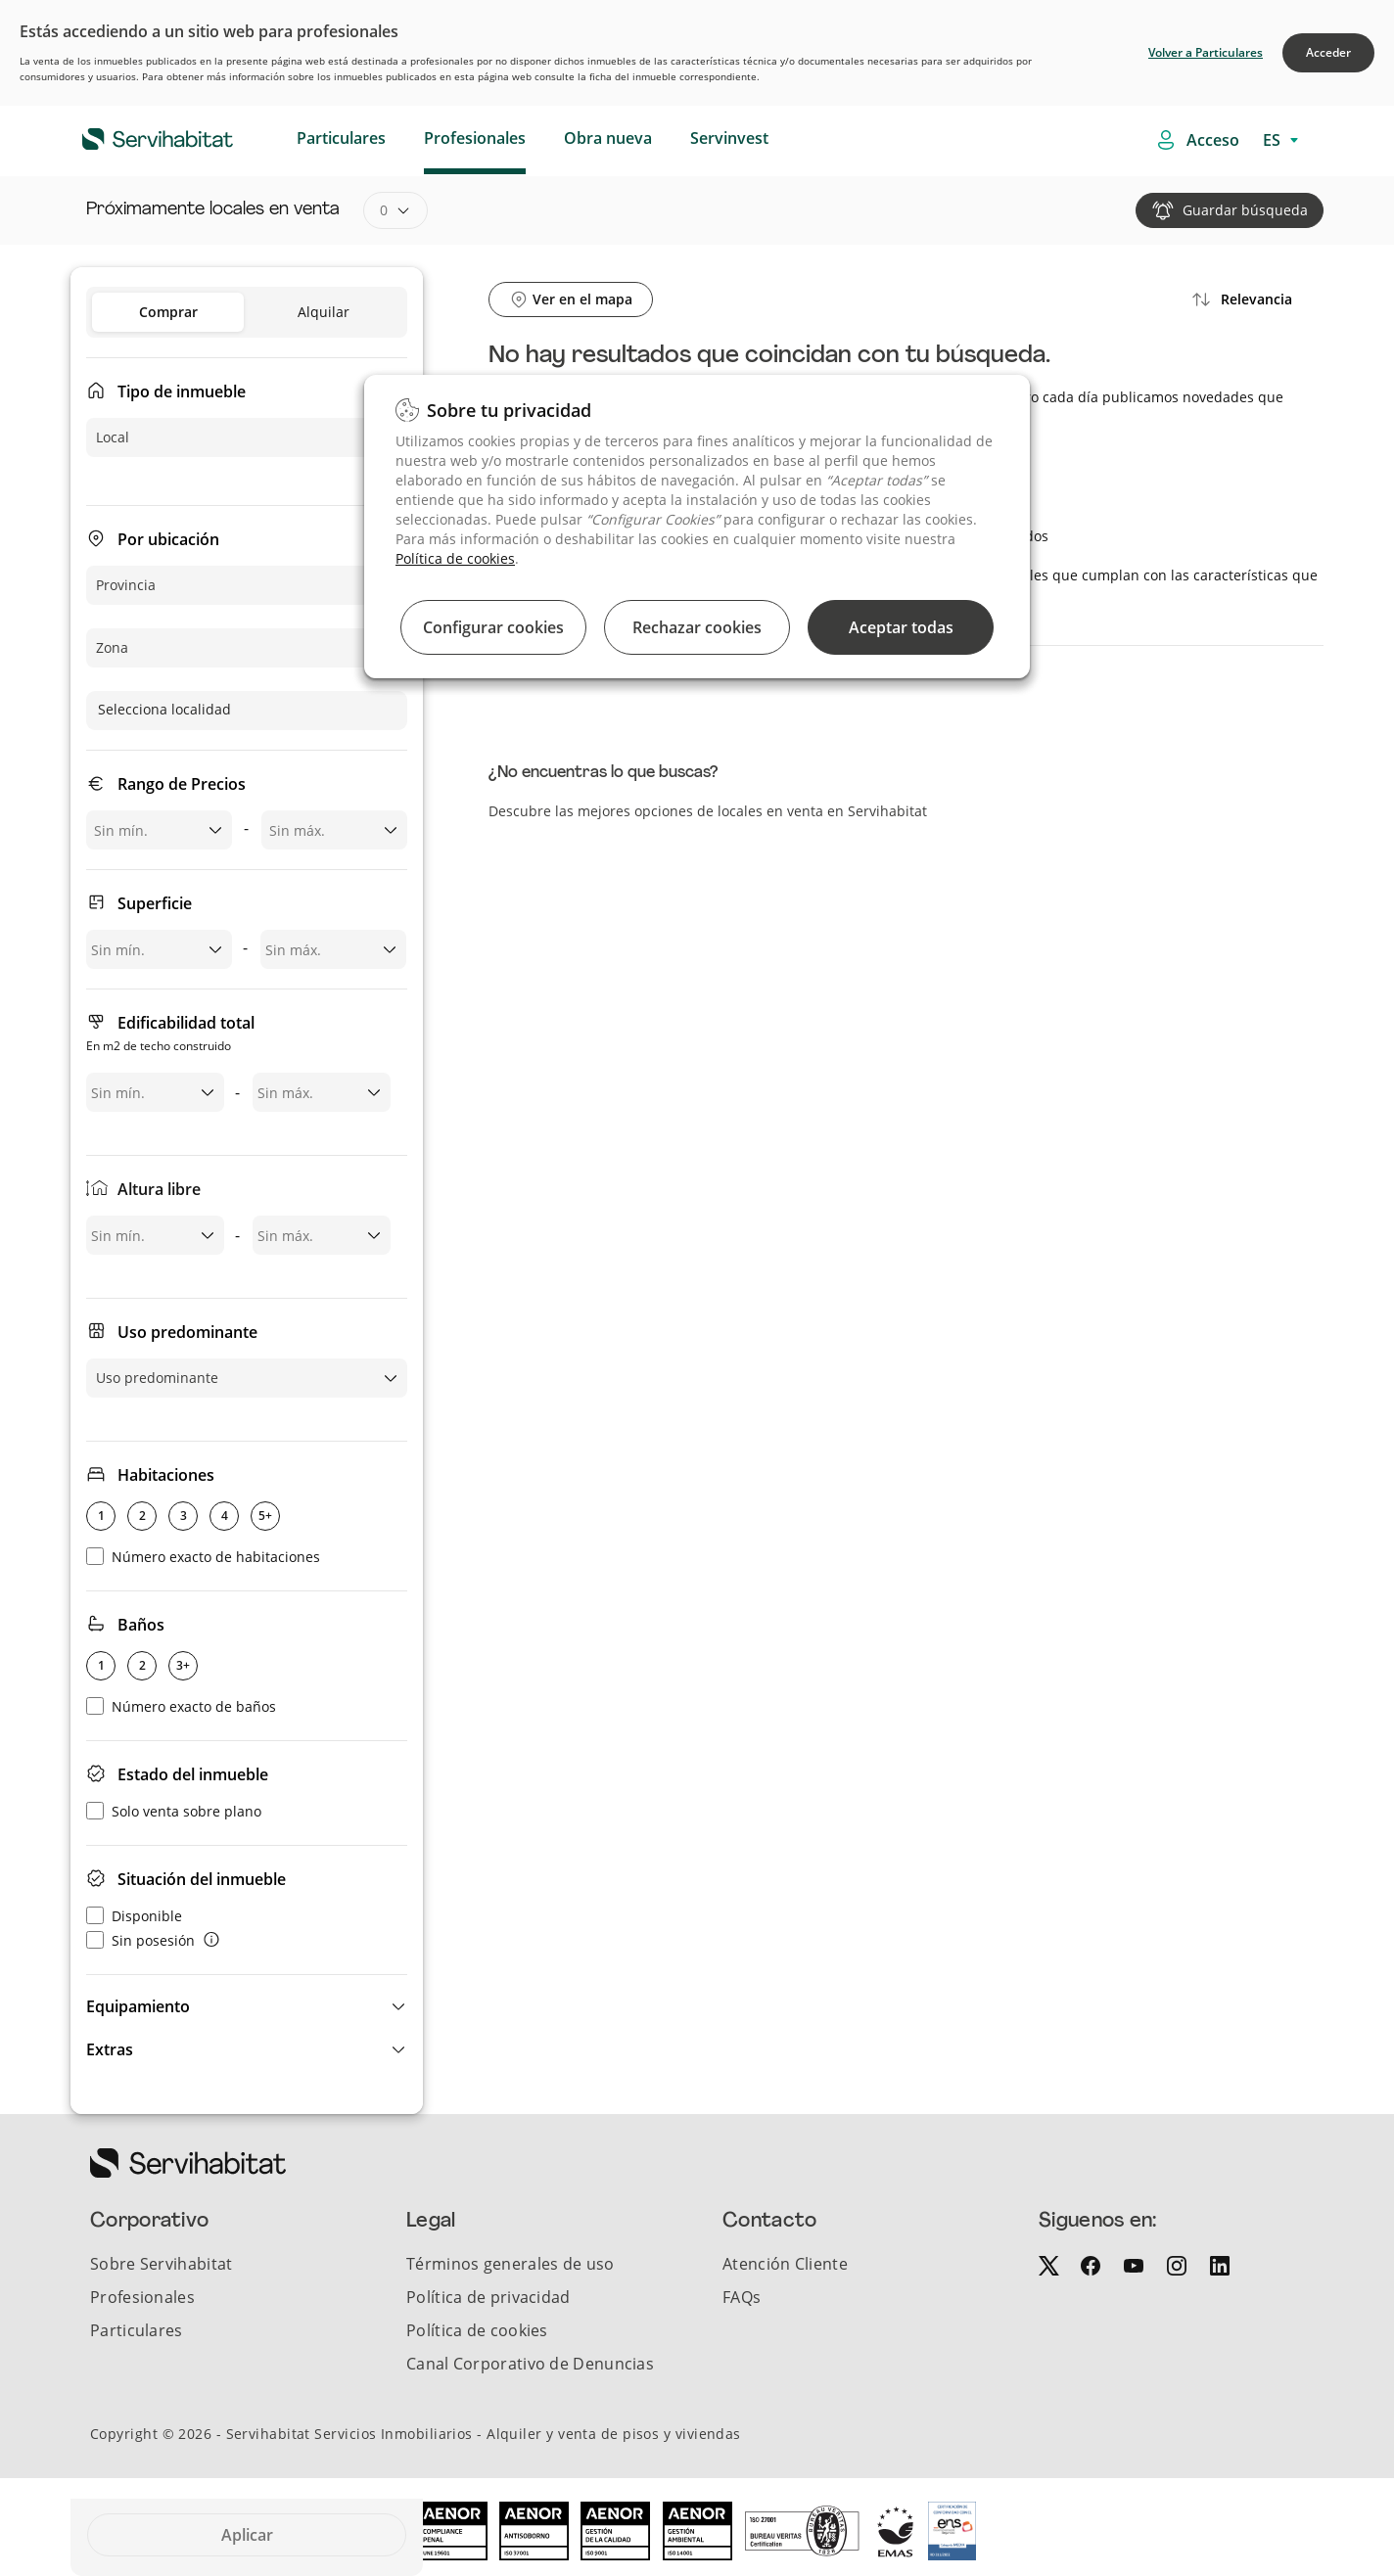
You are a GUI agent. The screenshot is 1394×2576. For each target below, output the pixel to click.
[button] (246, 2006)
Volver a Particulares (1205, 52)
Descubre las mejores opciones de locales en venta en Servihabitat (707, 811)
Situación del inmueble (201, 1879)
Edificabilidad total (170, 1035)
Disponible (134, 1916)
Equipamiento (138, 2006)
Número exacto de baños (181, 1706)
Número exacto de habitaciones (203, 1556)
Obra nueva (608, 138)
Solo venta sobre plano (173, 1811)
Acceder (1328, 52)
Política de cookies (455, 558)
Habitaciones (165, 1475)
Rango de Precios (181, 784)
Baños (140, 1624)
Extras (109, 2049)
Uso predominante (187, 1332)
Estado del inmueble (192, 1774)
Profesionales (475, 138)
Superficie (154, 903)
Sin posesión (140, 1940)
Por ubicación (168, 539)
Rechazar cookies (697, 627)
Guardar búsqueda (1245, 210)
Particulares (341, 138)
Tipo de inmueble (181, 391)
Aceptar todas (901, 627)
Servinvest (729, 138)
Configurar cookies (493, 627)
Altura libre (159, 1189)
